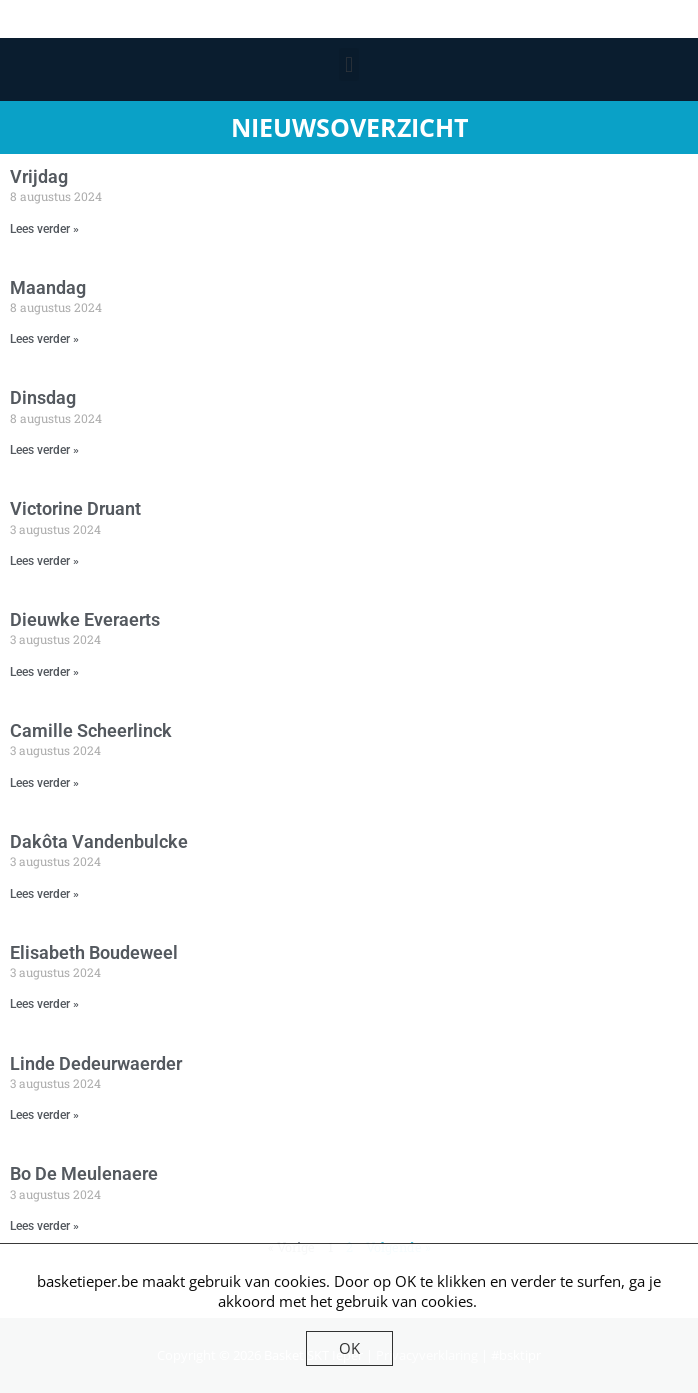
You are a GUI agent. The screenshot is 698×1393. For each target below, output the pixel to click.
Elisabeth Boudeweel (94, 952)
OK (349, 1348)
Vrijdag (39, 176)
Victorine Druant (75, 508)
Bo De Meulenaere (84, 1173)
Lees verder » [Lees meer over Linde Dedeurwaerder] (44, 1115)
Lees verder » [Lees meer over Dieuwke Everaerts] (44, 672)
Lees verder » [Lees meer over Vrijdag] (44, 229)
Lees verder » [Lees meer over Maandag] (44, 339)
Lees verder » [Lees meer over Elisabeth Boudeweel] (44, 1004)
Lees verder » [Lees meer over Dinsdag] (44, 450)
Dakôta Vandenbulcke (99, 841)
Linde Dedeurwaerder (96, 1063)
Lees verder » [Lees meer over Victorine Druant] (44, 561)
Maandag (48, 287)
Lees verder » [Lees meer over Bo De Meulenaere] (44, 1226)
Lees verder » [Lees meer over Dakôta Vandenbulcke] (44, 894)
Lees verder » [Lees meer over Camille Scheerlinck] (44, 783)
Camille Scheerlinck (91, 730)
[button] (348, 64)
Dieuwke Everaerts (85, 619)
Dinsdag (43, 397)
